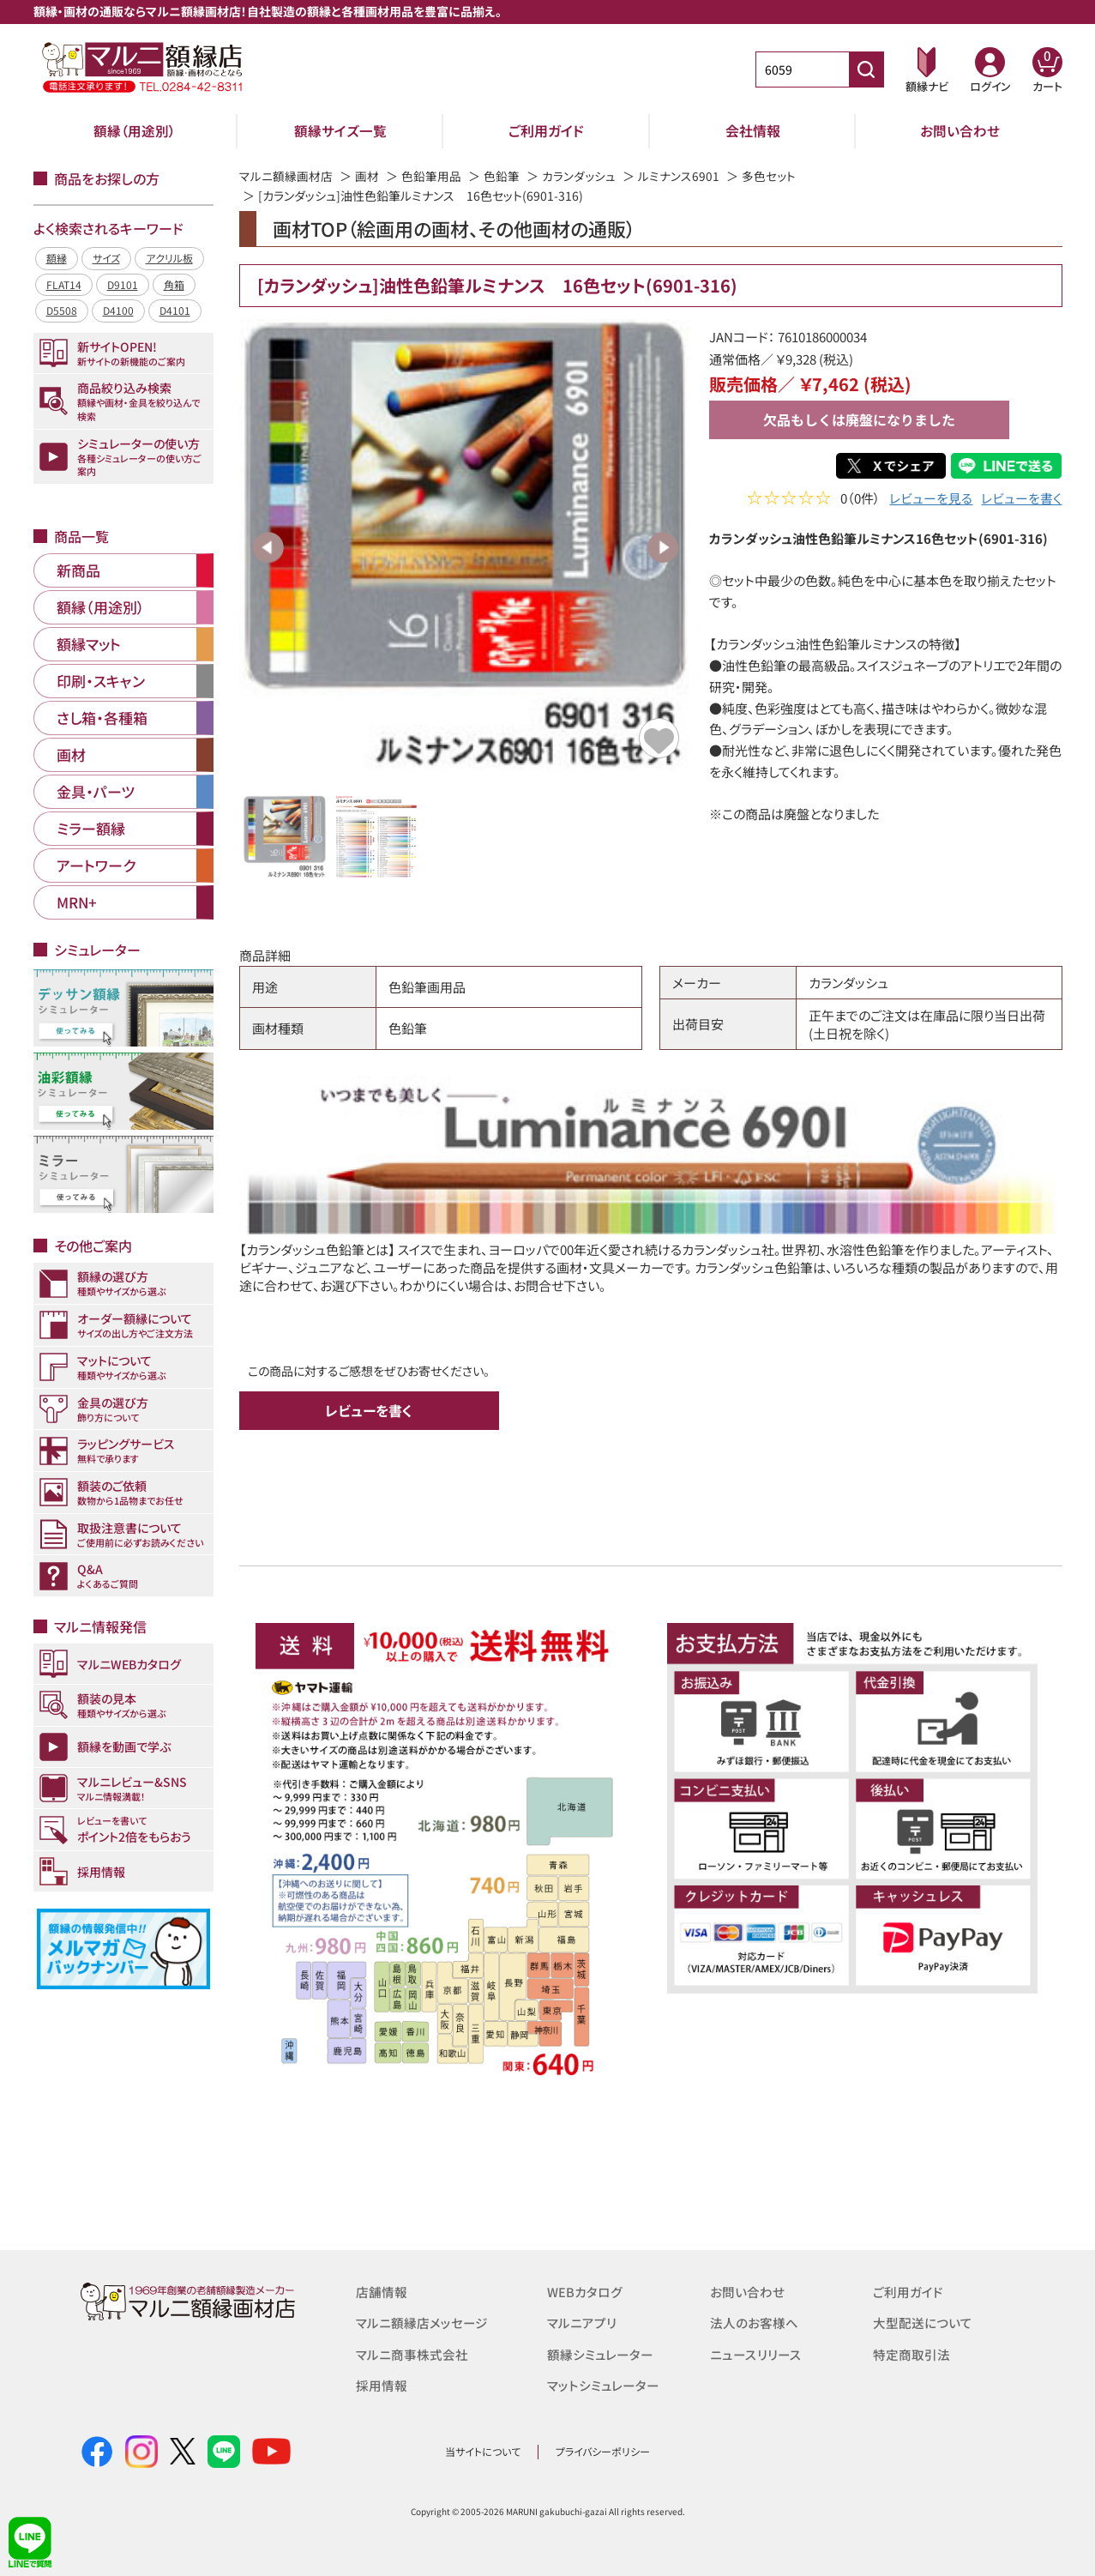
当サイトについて (482, 2451)
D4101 (174, 310)
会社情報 (752, 130)
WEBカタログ (585, 2292)
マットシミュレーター (603, 2384)
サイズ (106, 257)
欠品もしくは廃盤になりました (859, 419)
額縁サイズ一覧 (340, 130)
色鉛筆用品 (431, 175)
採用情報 (381, 2384)
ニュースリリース (755, 2353)
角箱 (174, 284)
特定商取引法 (911, 2353)
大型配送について (922, 2323)
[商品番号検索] (866, 69)
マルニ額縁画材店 (286, 175)
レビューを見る (930, 500)
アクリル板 (169, 257)
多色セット (769, 175)
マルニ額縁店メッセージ (422, 2323)
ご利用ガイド (546, 130)
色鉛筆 (502, 175)
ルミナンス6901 (678, 175)
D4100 (118, 310)
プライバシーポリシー (603, 2451)
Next (662, 547)
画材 (367, 175)
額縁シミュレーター (600, 2353)
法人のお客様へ (754, 2323)
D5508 (61, 310)
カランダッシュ (579, 175)
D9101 (122, 284)
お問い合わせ (960, 130)
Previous (268, 547)
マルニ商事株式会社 (412, 2353)
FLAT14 (63, 284)
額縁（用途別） (134, 130)
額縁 (56, 257)
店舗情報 (381, 2292)
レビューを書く (1021, 500)
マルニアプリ (582, 2323)
